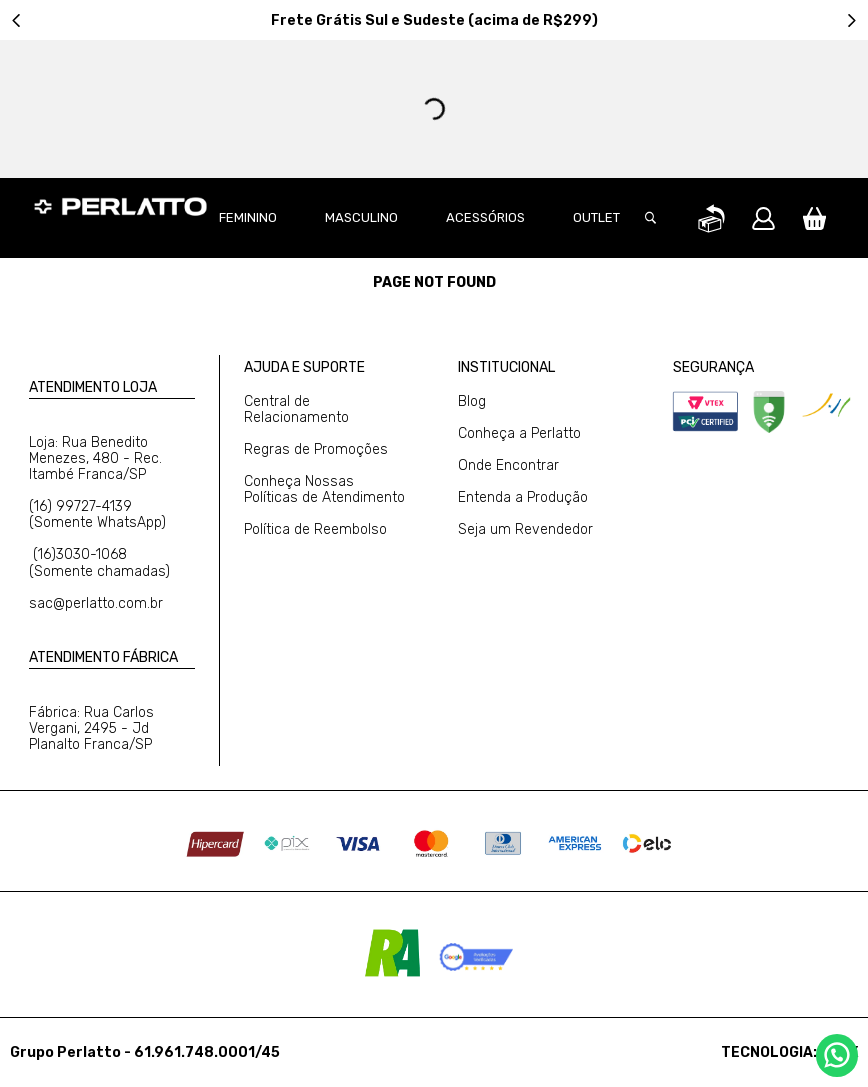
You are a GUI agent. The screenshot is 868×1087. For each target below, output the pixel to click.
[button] (660, 218)
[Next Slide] (851, 20)
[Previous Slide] (16, 20)
